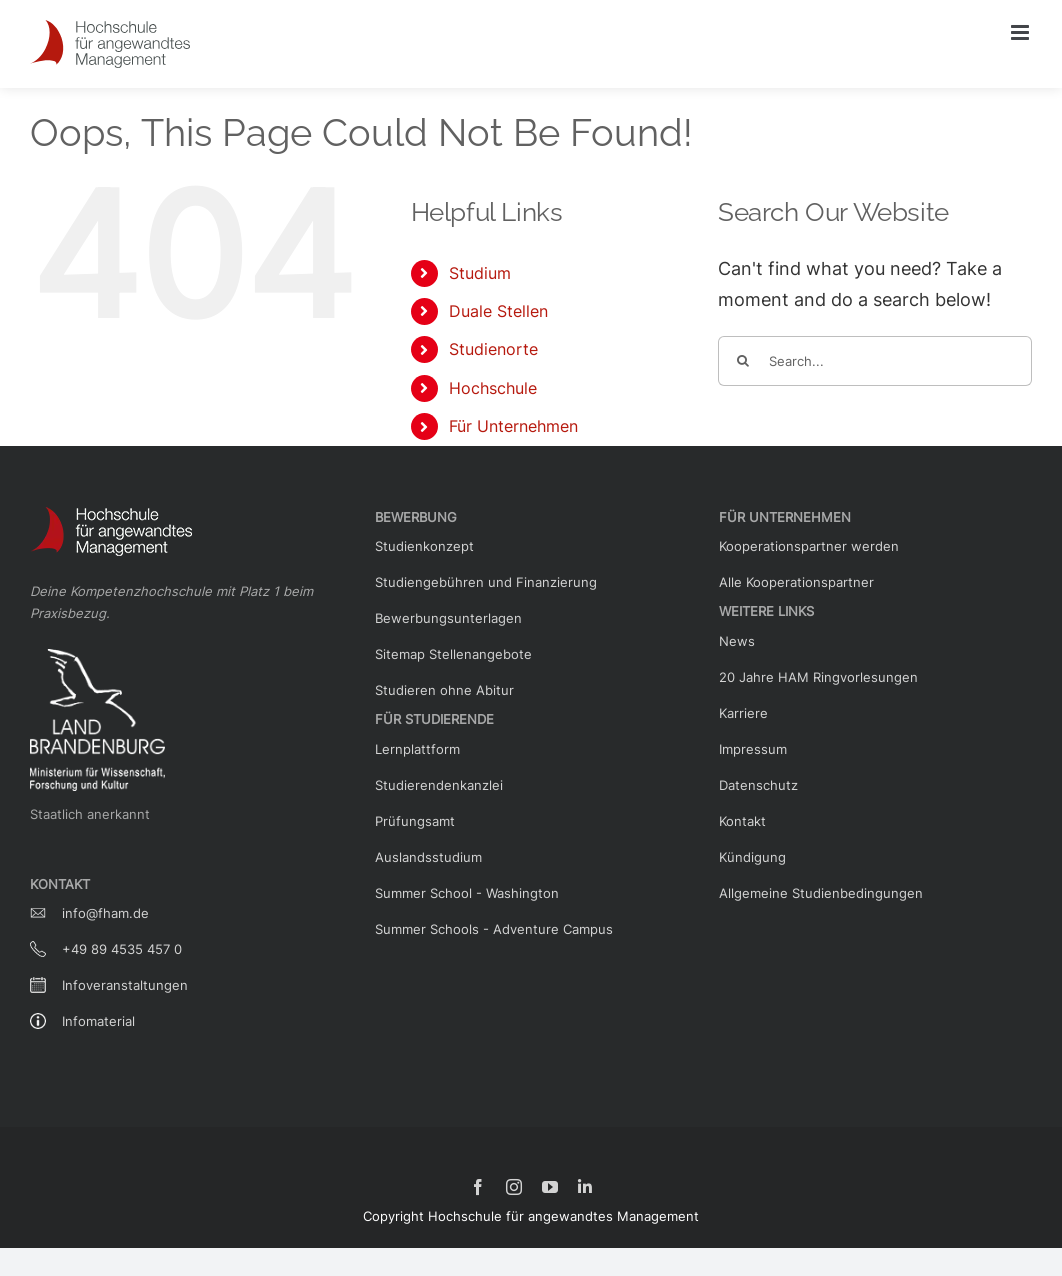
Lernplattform (417, 749)
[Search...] (875, 361)
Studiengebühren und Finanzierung (486, 582)
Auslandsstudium (428, 857)
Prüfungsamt (415, 821)
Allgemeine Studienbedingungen (821, 893)
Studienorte (493, 349)
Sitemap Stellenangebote (453, 654)
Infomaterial (98, 1021)
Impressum (753, 749)
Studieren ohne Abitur (444, 690)
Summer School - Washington (467, 893)
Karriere (743, 713)
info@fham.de (105, 913)
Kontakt (742, 821)
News (737, 641)
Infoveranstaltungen (125, 985)
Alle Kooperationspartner (796, 582)
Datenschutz (758, 785)
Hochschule (493, 388)
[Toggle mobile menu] (1021, 32)
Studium (480, 273)
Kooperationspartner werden (809, 546)
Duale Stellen (498, 311)
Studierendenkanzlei (439, 785)
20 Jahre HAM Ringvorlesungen (818, 677)
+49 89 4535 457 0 (122, 949)
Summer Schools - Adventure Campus (494, 929)
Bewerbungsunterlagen (448, 618)
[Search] (743, 361)
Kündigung (752, 857)
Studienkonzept (424, 546)
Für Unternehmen (513, 426)
